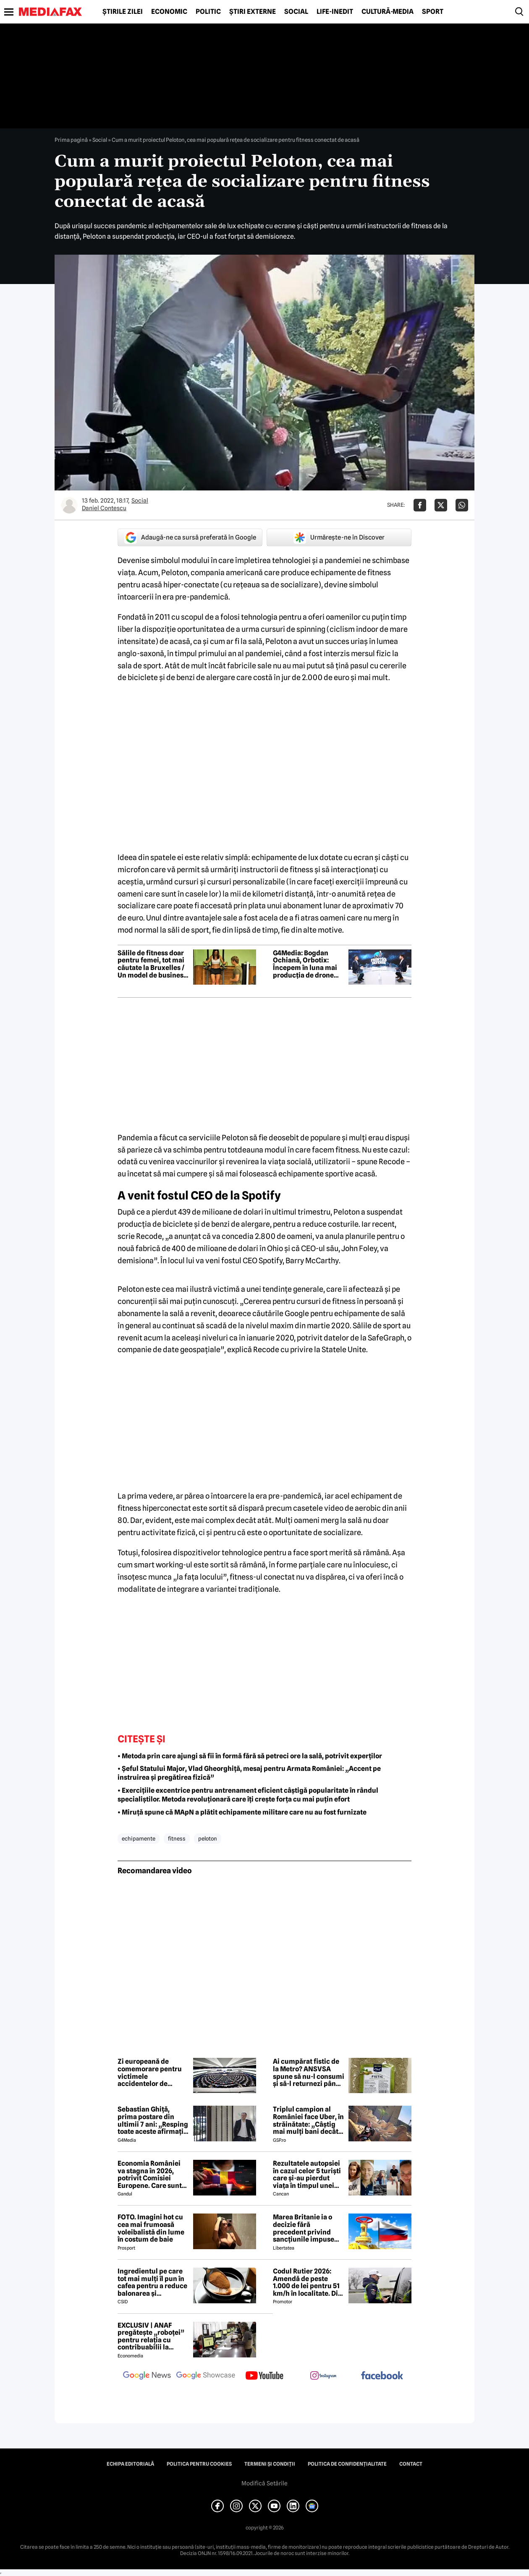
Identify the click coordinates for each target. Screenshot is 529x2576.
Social (296, 11)
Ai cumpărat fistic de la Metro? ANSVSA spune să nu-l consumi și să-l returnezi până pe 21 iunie (308, 2072)
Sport (432, 11)
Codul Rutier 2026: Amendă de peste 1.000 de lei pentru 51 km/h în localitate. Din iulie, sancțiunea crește (307, 2282)
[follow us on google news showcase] (205, 2376)
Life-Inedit (335, 11)
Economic (169, 11)
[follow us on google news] (147, 2376)
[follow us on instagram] (323, 2376)
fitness (177, 1838)
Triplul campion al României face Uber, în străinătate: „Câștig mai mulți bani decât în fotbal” (308, 2120)
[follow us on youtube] (264, 2376)
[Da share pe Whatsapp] (462, 505)
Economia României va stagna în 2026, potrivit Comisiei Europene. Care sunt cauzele (150, 2174)
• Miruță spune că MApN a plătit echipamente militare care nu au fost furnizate (242, 1812)
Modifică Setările (264, 2483)
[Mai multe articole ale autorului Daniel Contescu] (69, 505)
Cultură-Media (387, 11)
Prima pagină (71, 139)
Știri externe (252, 11)
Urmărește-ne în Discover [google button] (339, 537)
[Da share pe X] (441, 505)
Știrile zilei (122, 11)
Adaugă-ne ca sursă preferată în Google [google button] (190, 537)
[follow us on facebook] (382, 2376)
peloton (207, 1838)
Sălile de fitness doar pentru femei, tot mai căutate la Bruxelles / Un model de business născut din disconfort (152, 964)
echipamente (138, 1838)
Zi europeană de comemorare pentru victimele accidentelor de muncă (150, 2072)
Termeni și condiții (269, 2464)
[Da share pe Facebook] (420, 505)
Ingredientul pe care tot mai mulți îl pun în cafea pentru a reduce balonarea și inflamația (152, 2282)
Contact (410, 2464)
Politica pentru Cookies (199, 2464)
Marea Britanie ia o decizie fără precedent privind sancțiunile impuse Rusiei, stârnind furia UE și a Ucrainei (306, 2228)
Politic (208, 11)
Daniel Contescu (104, 508)
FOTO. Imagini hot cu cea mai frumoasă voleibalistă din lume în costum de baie (151, 2228)
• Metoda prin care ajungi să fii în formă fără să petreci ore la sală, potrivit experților (250, 1756)
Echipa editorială (130, 2464)
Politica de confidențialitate (347, 2464)
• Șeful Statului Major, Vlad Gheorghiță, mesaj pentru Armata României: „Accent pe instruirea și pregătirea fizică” (249, 1773)
